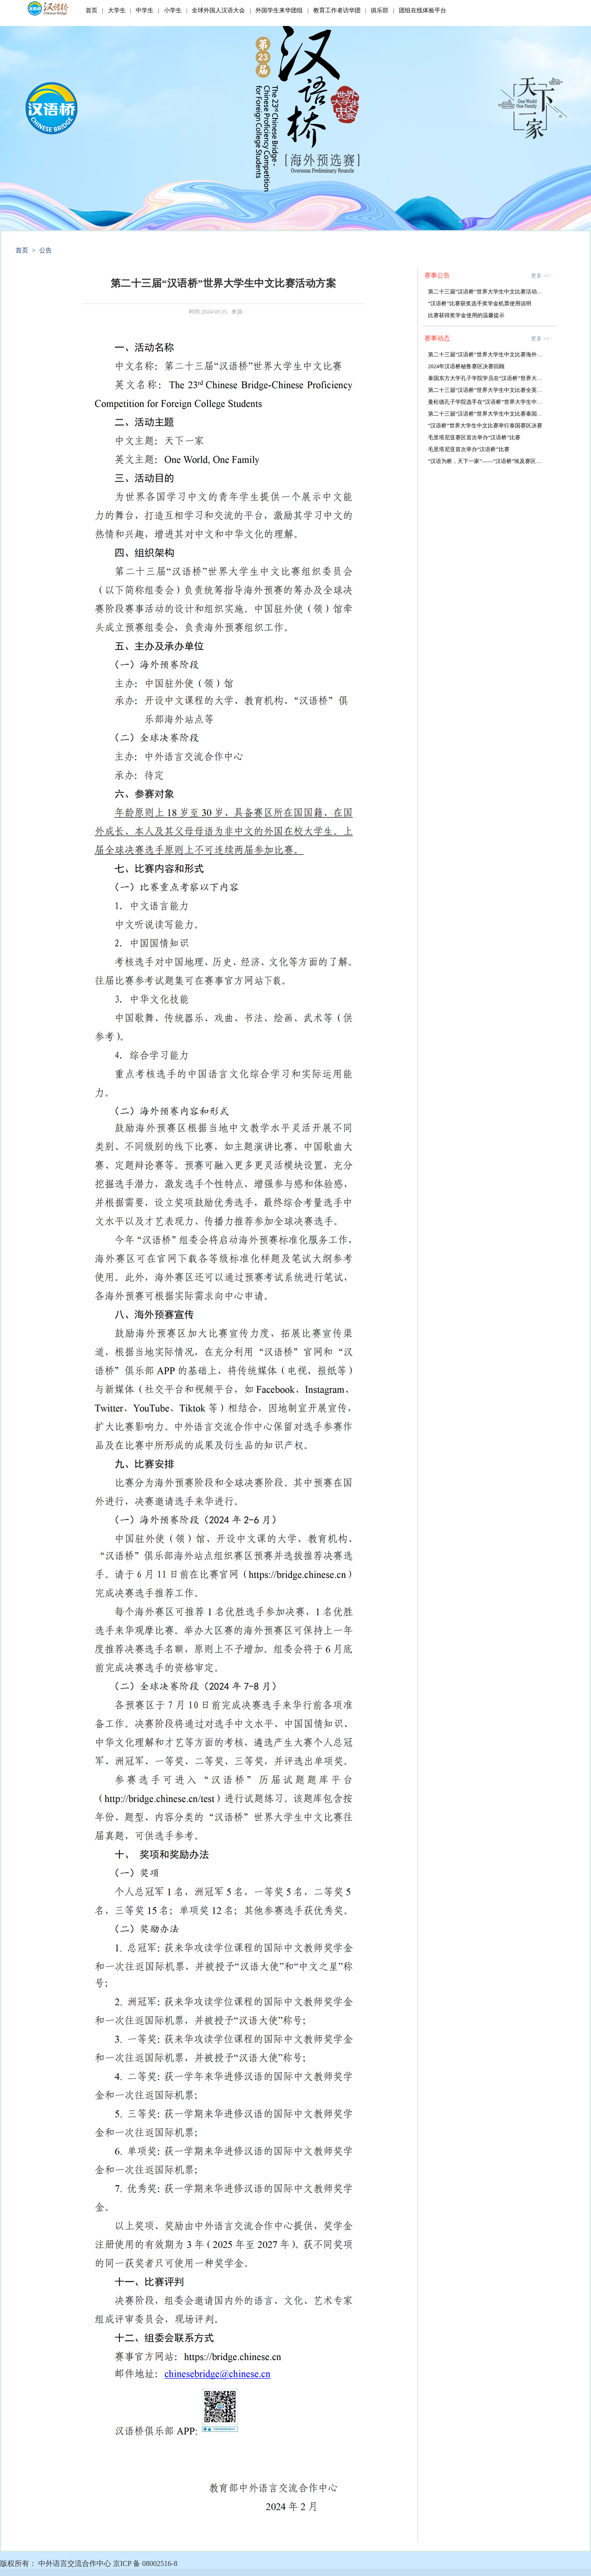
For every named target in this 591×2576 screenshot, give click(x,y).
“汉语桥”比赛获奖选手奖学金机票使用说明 (479, 303)
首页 (91, 10)
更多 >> (540, 276)
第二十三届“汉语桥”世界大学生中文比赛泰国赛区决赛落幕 (499, 414)
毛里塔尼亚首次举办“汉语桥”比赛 (468, 449)
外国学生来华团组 (279, 10)
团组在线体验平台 (422, 10)
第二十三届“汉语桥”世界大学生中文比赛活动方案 (488, 291)
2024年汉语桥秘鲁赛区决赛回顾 (466, 366)
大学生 (117, 10)
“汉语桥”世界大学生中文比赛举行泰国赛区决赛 (485, 425)
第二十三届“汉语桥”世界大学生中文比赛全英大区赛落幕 (496, 390)
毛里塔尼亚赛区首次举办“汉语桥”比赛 (474, 437)
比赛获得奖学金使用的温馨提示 (466, 315)
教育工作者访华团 (337, 10)
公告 (45, 250)
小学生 (173, 10)
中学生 (144, 10)
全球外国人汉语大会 (218, 10)
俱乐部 (379, 10)
